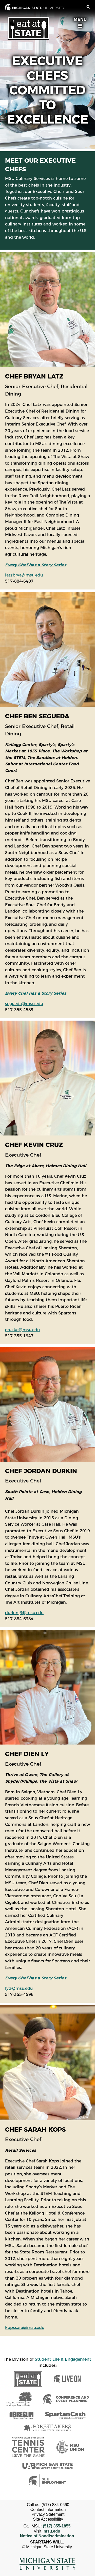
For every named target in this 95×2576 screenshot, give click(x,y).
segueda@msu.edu (24, 1003)
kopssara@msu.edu (24, 2327)
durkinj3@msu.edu (24, 1612)
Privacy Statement (48, 2514)
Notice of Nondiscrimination (47, 2536)
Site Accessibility (48, 2519)
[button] (80, 23)
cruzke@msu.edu (22, 1329)
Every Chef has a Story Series (35, 993)
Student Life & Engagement (63, 2359)
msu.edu (52, 2531)
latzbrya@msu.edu (24, 575)
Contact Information (48, 2509)
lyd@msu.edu (19, 1988)
